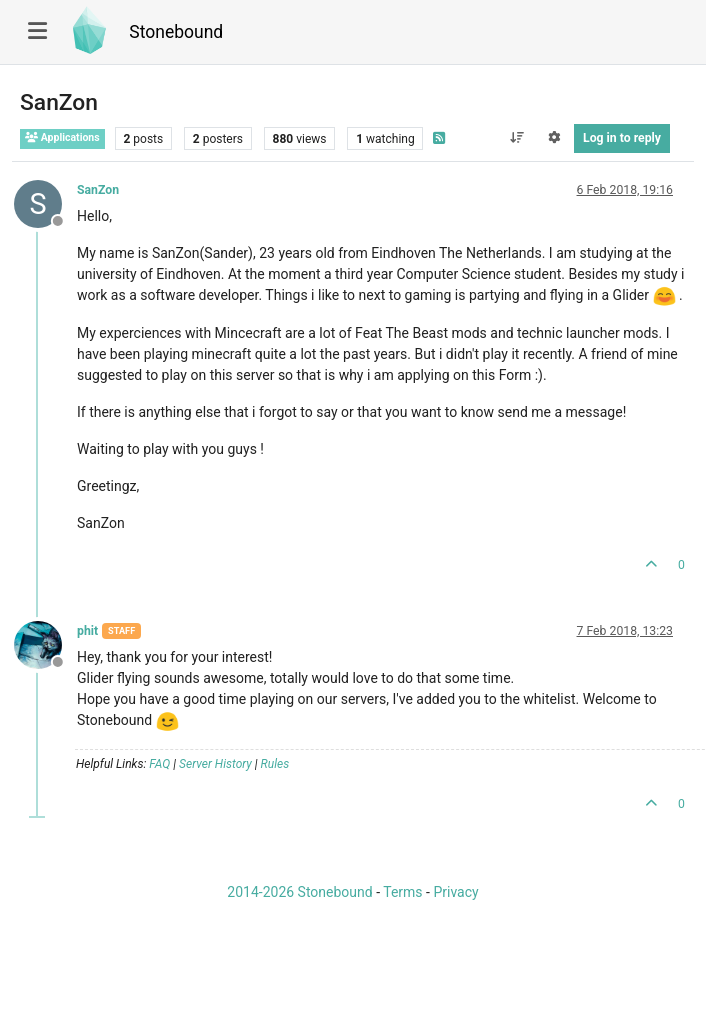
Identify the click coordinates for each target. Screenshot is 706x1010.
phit (87, 631)
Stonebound (176, 32)
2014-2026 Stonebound (299, 892)
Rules (275, 764)
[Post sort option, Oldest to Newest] (516, 138)
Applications (62, 137)
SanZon (98, 190)
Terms (402, 892)
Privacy (455, 892)
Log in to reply (622, 138)
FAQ (159, 764)
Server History (215, 764)
